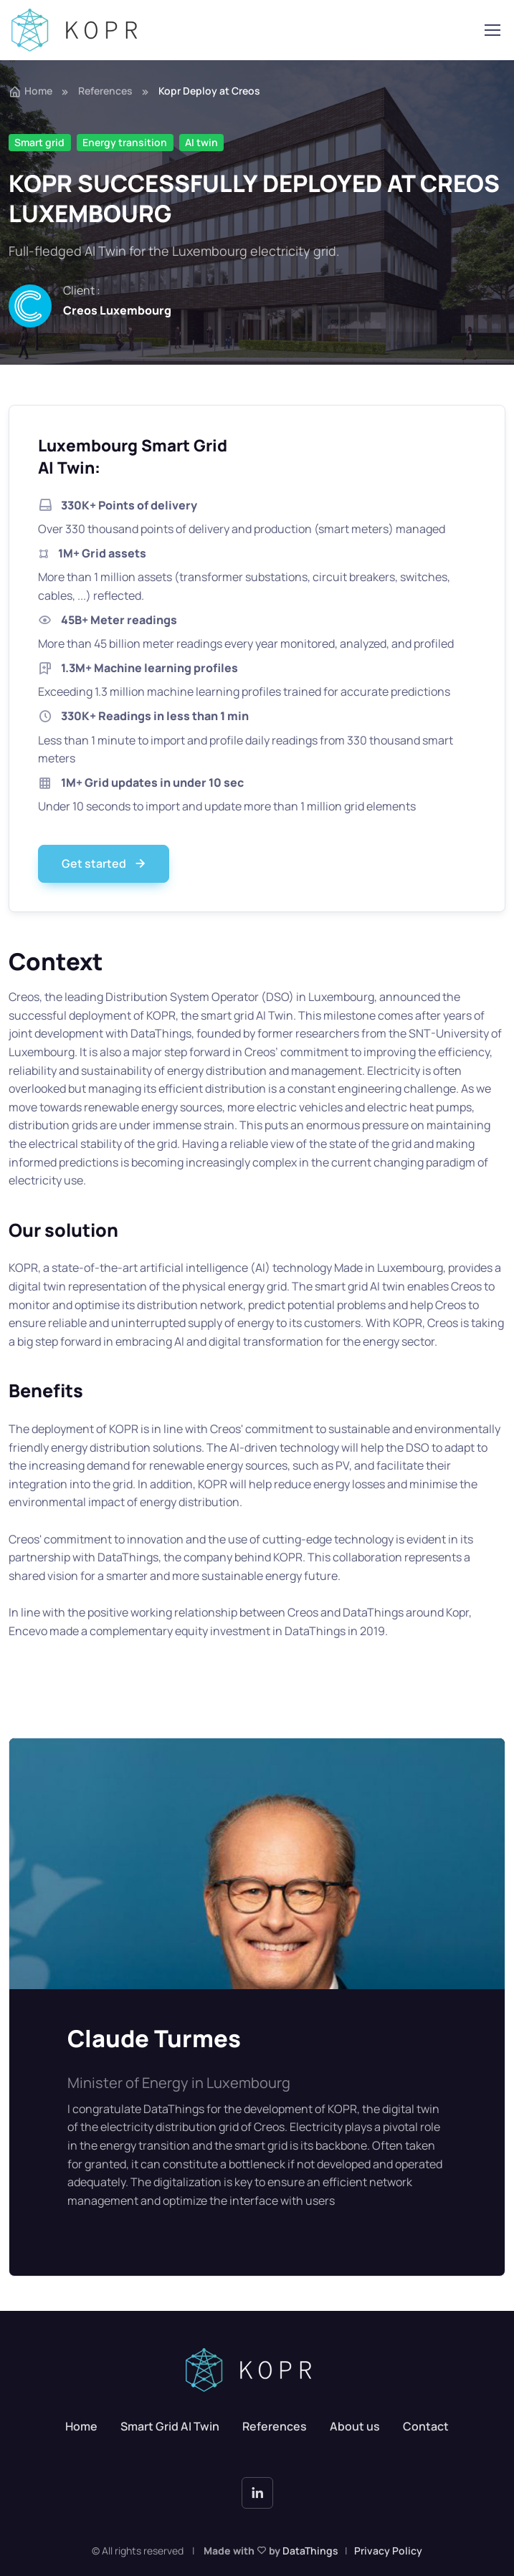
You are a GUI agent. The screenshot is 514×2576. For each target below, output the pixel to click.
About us (355, 2426)
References (105, 90)
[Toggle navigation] (492, 30)
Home (30, 90)
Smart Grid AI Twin (169, 2426)
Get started (105, 864)
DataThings (310, 2550)
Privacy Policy (388, 2550)
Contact (426, 2426)
